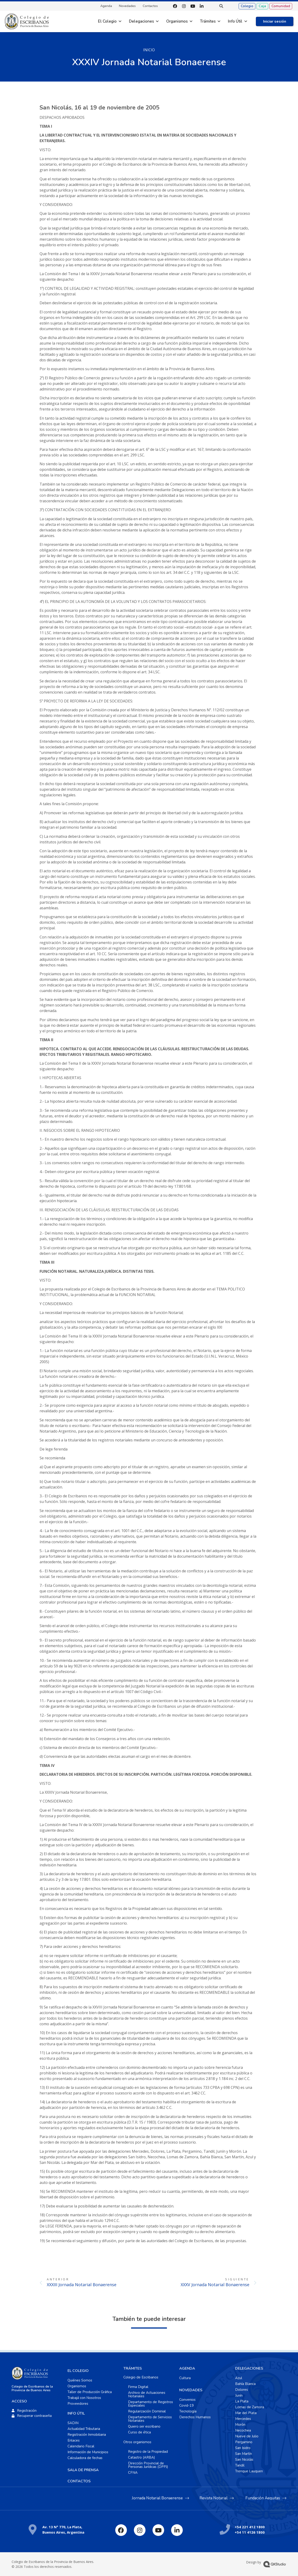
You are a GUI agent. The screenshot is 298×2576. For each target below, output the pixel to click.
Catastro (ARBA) (141, 2457)
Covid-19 (186, 2405)
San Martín (243, 2453)
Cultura (185, 2378)
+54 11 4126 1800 (250, 2532)
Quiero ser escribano (144, 2426)
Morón (240, 2424)
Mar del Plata (246, 2413)
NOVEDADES (190, 2390)
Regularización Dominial (147, 2411)
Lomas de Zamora (249, 2407)
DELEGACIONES (249, 2368)
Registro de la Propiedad (148, 2451)
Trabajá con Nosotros (84, 2397)
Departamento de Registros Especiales (150, 2404)
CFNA (133, 2472)
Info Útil (235, 21)
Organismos (177, 21)
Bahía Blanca (245, 2383)
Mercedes (243, 2418)
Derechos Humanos (195, 2417)
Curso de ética (139, 2432)
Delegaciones (141, 21)
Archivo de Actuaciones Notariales (146, 2394)
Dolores (241, 2389)
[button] (221, 6)
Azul (238, 2378)
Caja (262, 6)
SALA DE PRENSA (83, 2470)
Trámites (208, 21)
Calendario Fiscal (81, 2446)
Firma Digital (138, 2386)
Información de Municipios (88, 2452)
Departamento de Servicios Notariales (150, 2419)
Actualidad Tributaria (84, 2428)
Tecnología (187, 2411)
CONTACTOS (79, 2481)
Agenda (106, 6)
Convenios (187, 2399)
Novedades (127, 6)
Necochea (243, 2430)
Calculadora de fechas (85, 2458)
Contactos (150, 6)
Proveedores (78, 2403)
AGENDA (187, 2368)
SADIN (73, 2423)
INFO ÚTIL (76, 2413)
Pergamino (243, 2442)
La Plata (241, 2401)
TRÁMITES (132, 2368)
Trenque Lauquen (249, 2471)
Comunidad (280, 6)
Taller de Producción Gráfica (90, 2392)
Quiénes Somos (80, 2380)
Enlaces (74, 2440)
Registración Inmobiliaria (87, 2434)
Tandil (239, 2465)
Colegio (247, 6)
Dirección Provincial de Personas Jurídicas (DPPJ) (148, 2465)
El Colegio (107, 21)
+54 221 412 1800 (250, 2527)
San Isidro (243, 2448)
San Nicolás (244, 2459)
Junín (239, 2395)
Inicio (149, 49)
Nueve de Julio (246, 2436)
